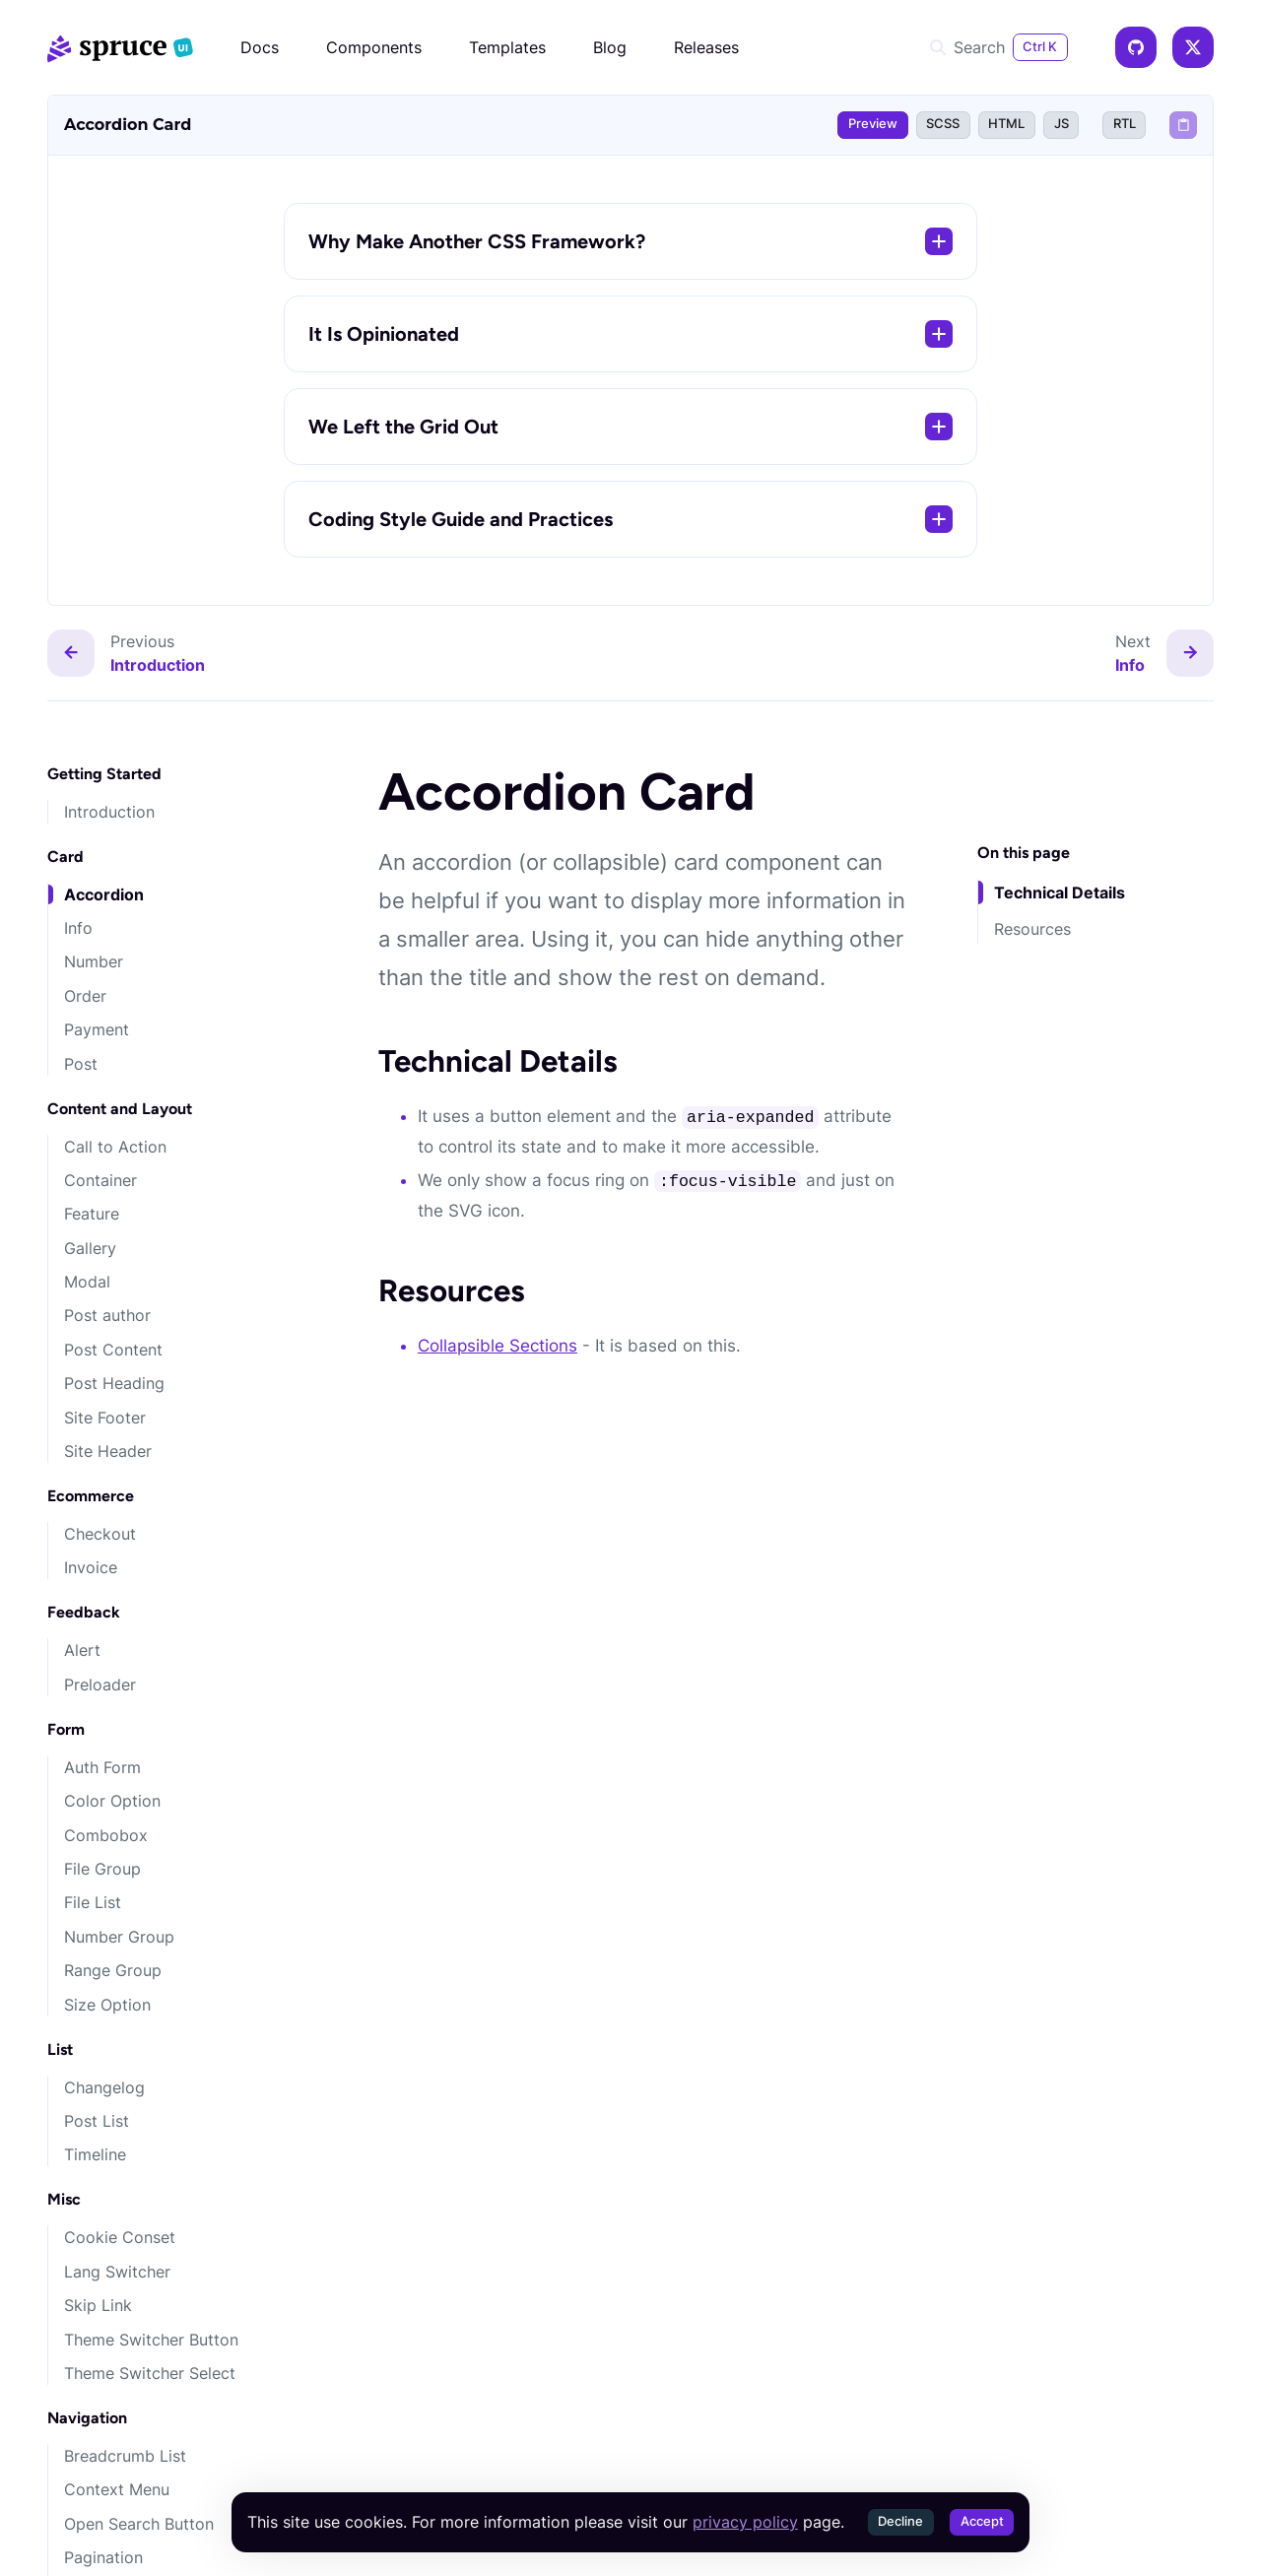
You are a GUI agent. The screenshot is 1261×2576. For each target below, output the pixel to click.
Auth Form (102, 1767)
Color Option (112, 1801)
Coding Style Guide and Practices (630, 519)
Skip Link (98, 2305)
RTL (1124, 123)
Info (78, 928)
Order (85, 996)
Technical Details (1059, 892)
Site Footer (105, 1417)
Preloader (100, 1684)
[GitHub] (1136, 47)
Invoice (90, 1567)
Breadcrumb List (125, 2456)
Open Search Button (139, 2524)
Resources (1032, 929)
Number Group (119, 1937)
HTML (1006, 123)
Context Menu (116, 2489)
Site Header (108, 1451)
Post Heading (114, 1383)
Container (100, 1180)
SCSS (943, 123)
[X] (1193, 47)
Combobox (106, 1835)
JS (1061, 123)
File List (92, 1902)
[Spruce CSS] (120, 47)
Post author (107, 1315)
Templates (507, 47)
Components (374, 47)
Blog (610, 47)
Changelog (104, 2087)
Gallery (90, 1248)
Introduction (109, 812)
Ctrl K (1040, 46)
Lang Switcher (117, 2271)
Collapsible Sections (497, 1345)
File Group (102, 1869)
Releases (706, 47)
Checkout (100, 1534)
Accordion (104, 894)
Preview (872, 123)
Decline (900, 2521)
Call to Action (115, 1146)
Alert (82, 1650)
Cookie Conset (119, 2237)
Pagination (103, 2557)
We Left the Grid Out (630, 426)
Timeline (95, 2154)
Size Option (107, 2005)
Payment (96, 1029)
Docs (259, 47)
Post (81, 1064)
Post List (96, 2121)
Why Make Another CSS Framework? (630, 241)
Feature (91, 1213)
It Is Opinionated (630, 334)
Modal (87, 1281)
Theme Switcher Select (149, 2373)
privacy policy (745, 2522)
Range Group (113, 1970)
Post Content (113, 1349)
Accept (982, 2521)
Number (93, 961)
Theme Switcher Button (151, 2339)
